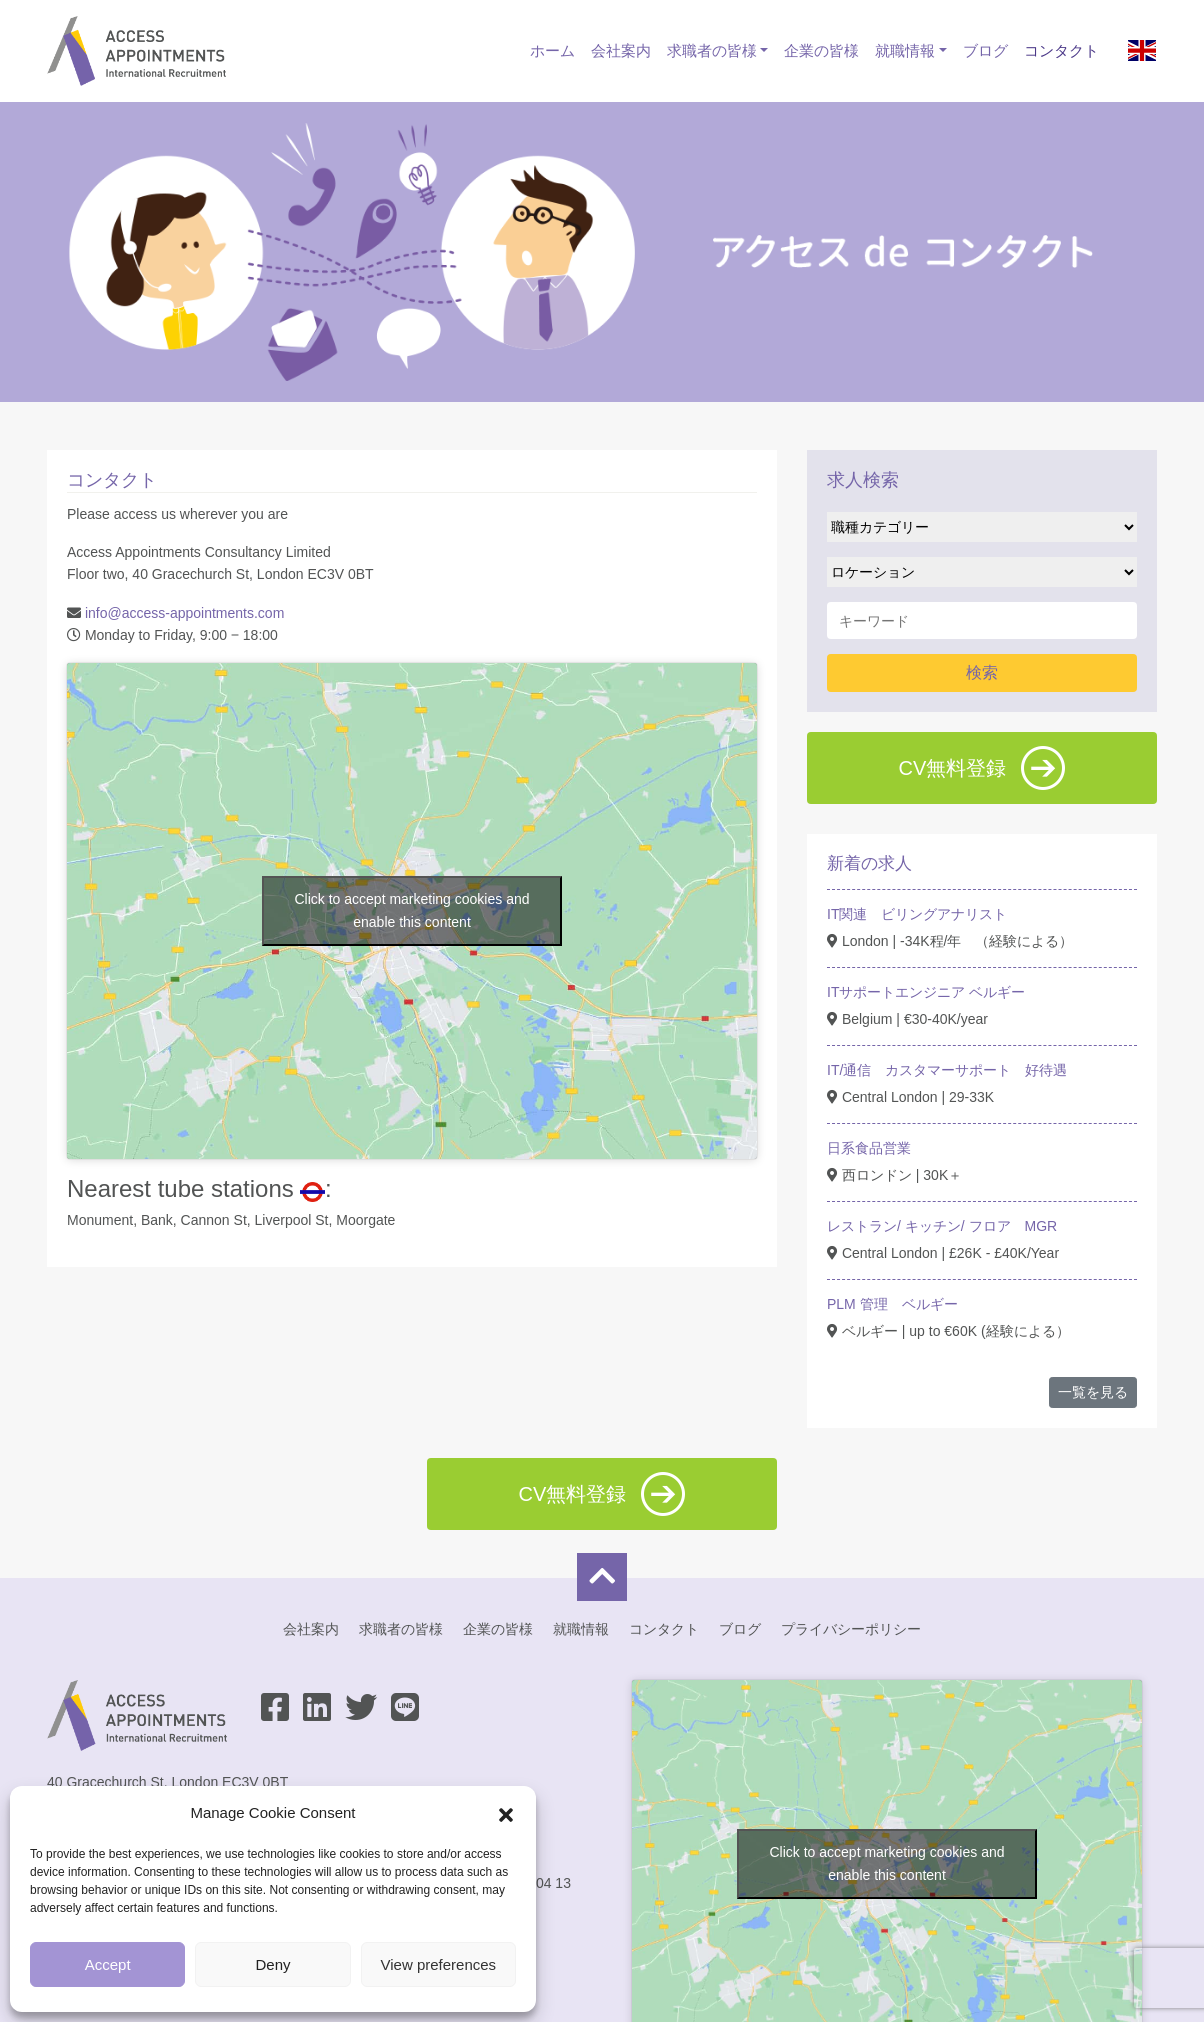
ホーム (552, 50)
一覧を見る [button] (1093, 1392)
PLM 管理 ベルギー (892, 1304)
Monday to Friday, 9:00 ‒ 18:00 (176, 635)
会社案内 (621, 50)
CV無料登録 (982, 768)
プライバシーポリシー (851, 1629)
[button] (506, 1813)
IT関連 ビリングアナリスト (917, 914)
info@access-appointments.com (184, 613)
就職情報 (905, 50)
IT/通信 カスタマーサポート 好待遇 (947, 1070)
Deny (272, 1964)
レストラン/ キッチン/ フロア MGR (942, 1226)
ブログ (985, 50)
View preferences (439, 1964)
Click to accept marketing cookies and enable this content (412, 910)
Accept (108, 1964)
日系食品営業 (869, 1148)
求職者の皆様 (712, 50)
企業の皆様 (821, 50)
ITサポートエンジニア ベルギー (926, 992)
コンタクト (1061, 50)
